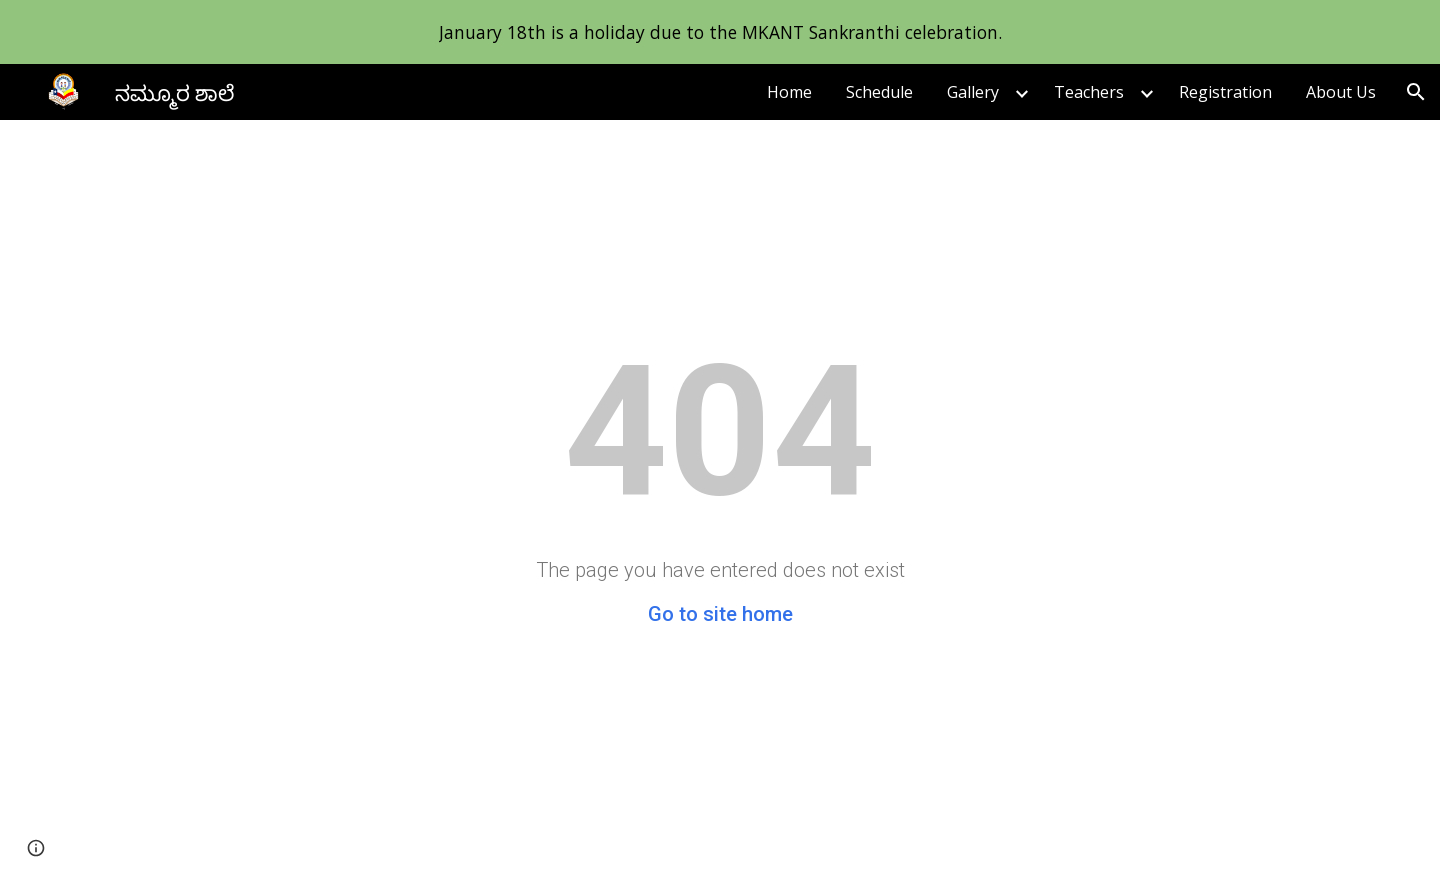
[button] (1416, 92)
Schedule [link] (879, 92)
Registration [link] (1225, 92)
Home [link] (789, 92)
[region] (720, 32)
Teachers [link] (1089, 92)
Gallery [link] (973, 92)
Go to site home (720, 614)
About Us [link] (1341, 92)
